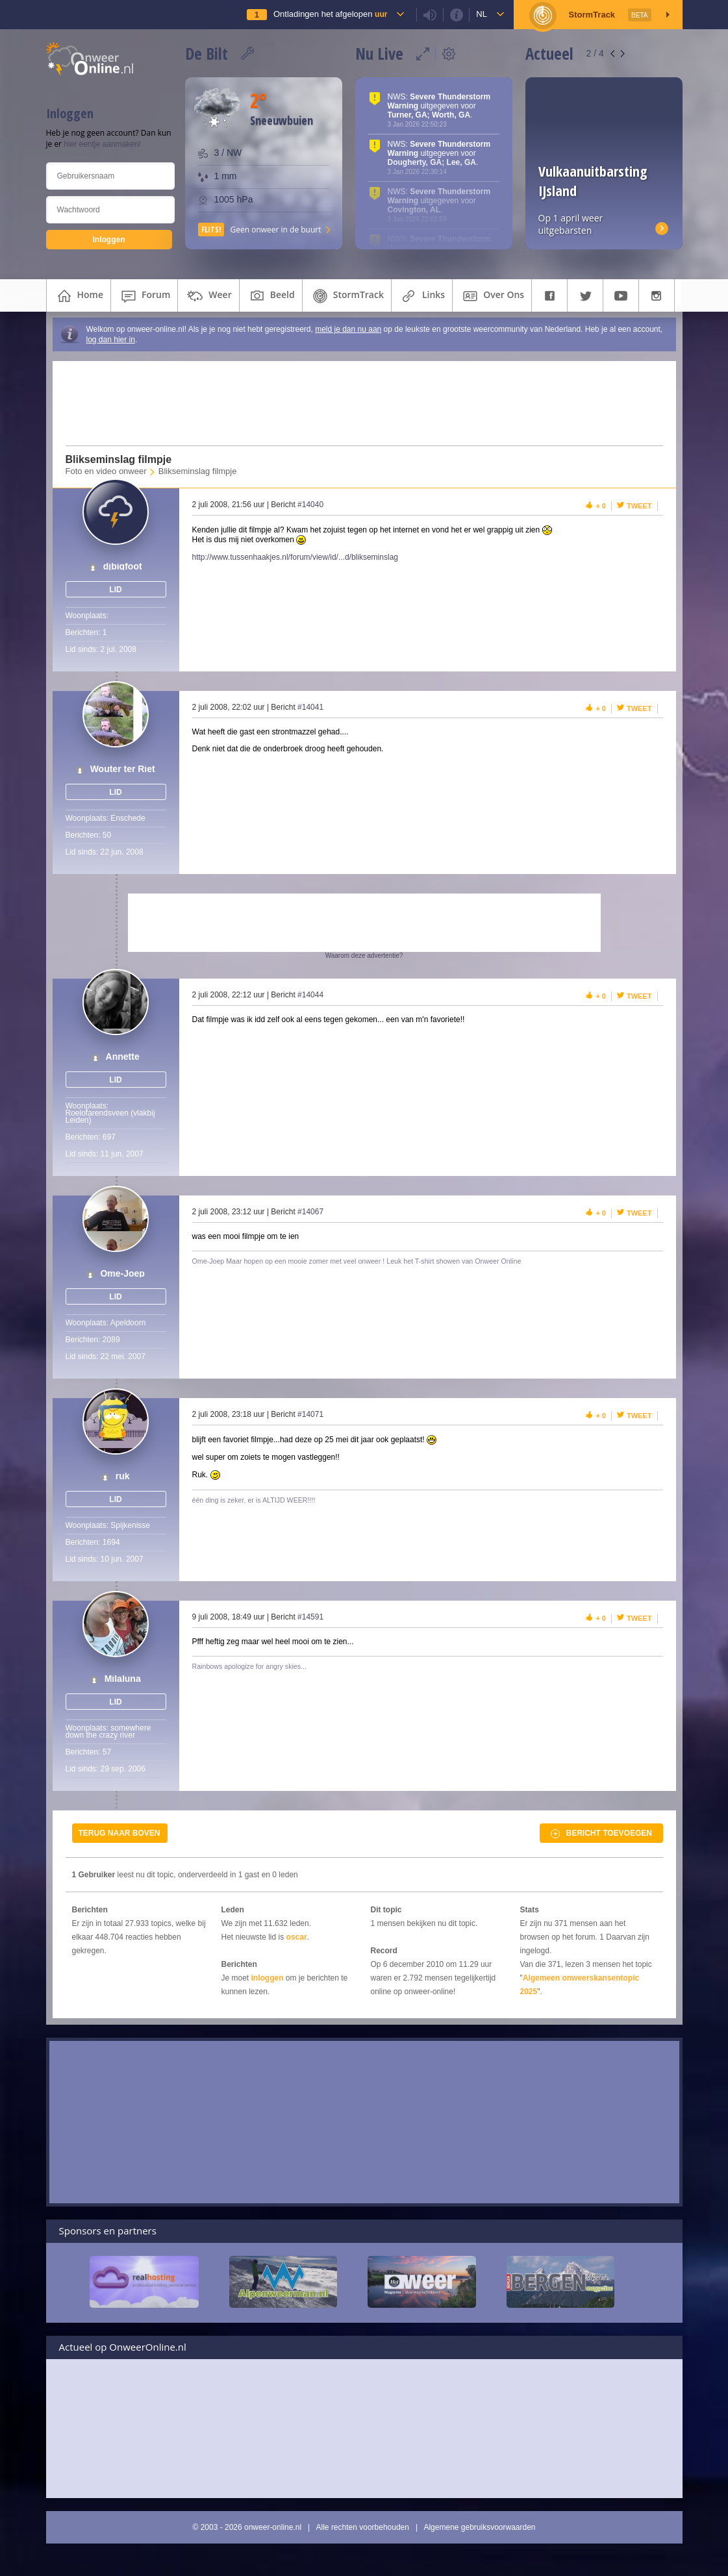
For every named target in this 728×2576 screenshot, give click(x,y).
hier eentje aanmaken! (102, 144)
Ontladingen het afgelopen (330, 14)
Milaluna (123, 1678)
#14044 (310, 994)
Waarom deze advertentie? (364, 955)
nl (481, 14)
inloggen (267, 1977)
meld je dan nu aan (348, 329)
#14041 (310, 707)
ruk (123, 1476)
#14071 (310, 1414)
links (422, 296)
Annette (123, 1056)
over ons (492, 296)
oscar (296, 1937)
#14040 (310, 504)
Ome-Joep (122, 1273)
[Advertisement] (355, 403)
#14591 (310, 1616)
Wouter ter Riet (122, 769)
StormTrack (347, 296)
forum (144, 296)
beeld (271, 296)
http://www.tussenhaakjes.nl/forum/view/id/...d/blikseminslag (295, 557)
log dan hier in (110, 339)
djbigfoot (122, 566)
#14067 (310, 1211)
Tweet (639, 506)
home (79, 296)
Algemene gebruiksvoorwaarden (479, 2527)
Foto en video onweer (106, 471)
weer (208, 296)
